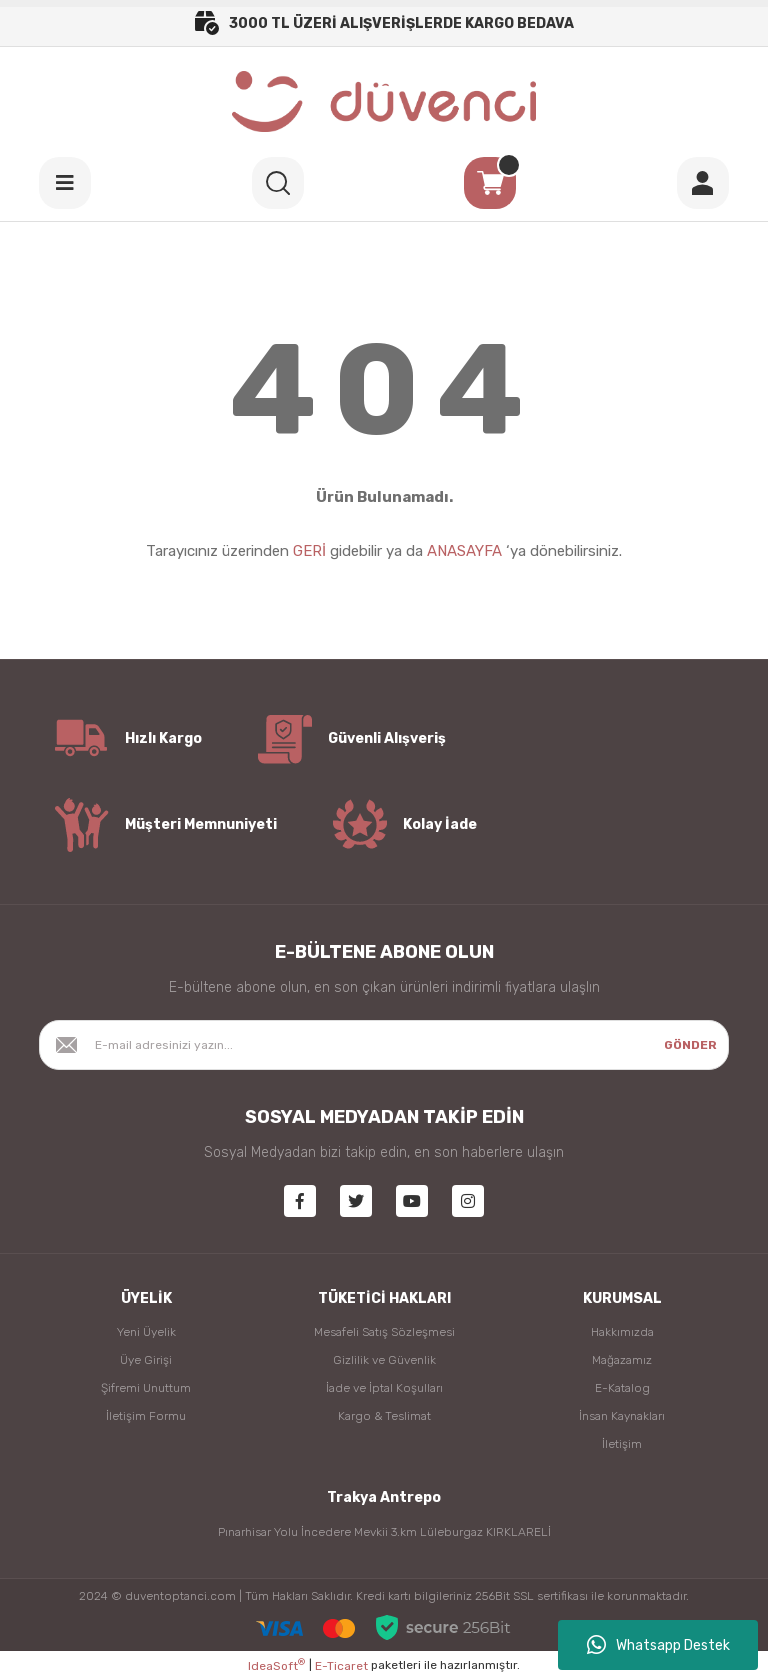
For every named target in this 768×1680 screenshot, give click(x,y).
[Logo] (384, 101)
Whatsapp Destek (658, 1645)
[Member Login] (703, 183)
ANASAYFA (464, 551)
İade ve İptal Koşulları (384, 1388)
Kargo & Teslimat (384, 1416)
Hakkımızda (622, 1332)
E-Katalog (622, 1388)
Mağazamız (622, 1360)
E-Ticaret (341, 1666)
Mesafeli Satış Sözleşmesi (384, 1332)
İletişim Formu (146, 1416)
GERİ (309, 551)
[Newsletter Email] (384, 1045)
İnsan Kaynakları (622, 1416)
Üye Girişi (146, 1360)
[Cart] (490, 183)
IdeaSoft (276, 1665)
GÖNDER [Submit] (690, 1045)
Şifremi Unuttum (146, 1388)
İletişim (622, 1444)
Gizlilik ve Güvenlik (384, 1360)
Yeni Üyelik (146, 1332)
